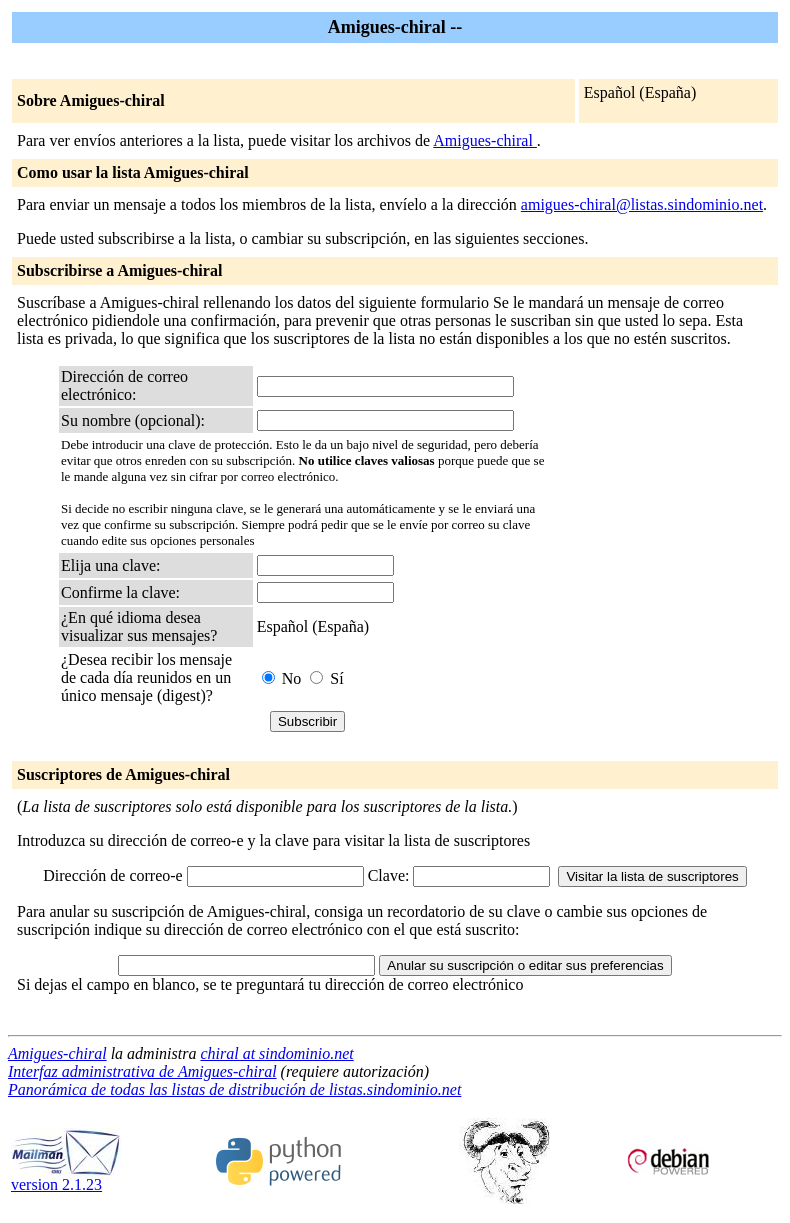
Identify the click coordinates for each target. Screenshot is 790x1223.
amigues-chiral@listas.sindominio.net (642, 204)
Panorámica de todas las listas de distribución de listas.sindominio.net (234, 1089)
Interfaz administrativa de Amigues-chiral (142, 1071)
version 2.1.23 (66, 1177)
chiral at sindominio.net (276, 1053)
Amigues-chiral (485, 140)
